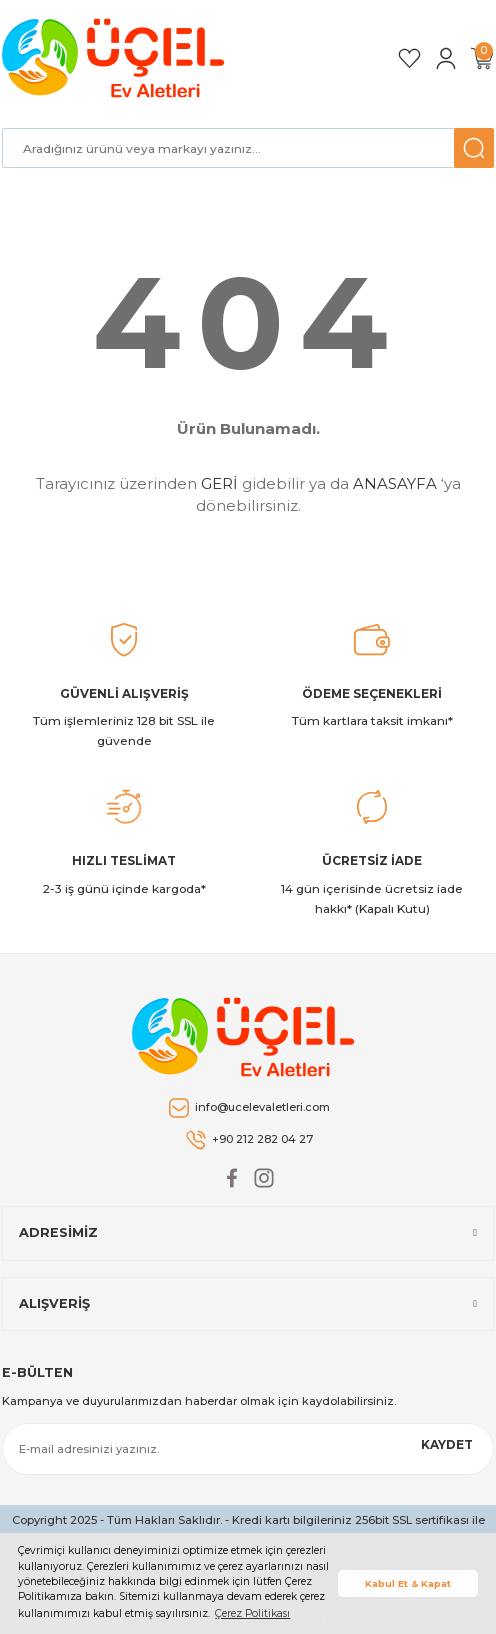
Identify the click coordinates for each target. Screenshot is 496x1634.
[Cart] (482, 58)
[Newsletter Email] (248, 1449)
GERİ (219, 483)
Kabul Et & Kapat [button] (408, 1583)
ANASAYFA (395, 483)
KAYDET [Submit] (447, 1444)
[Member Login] (446, 58)
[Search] (248, 148)
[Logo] (116, 58)
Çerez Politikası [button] (252, 1613)
